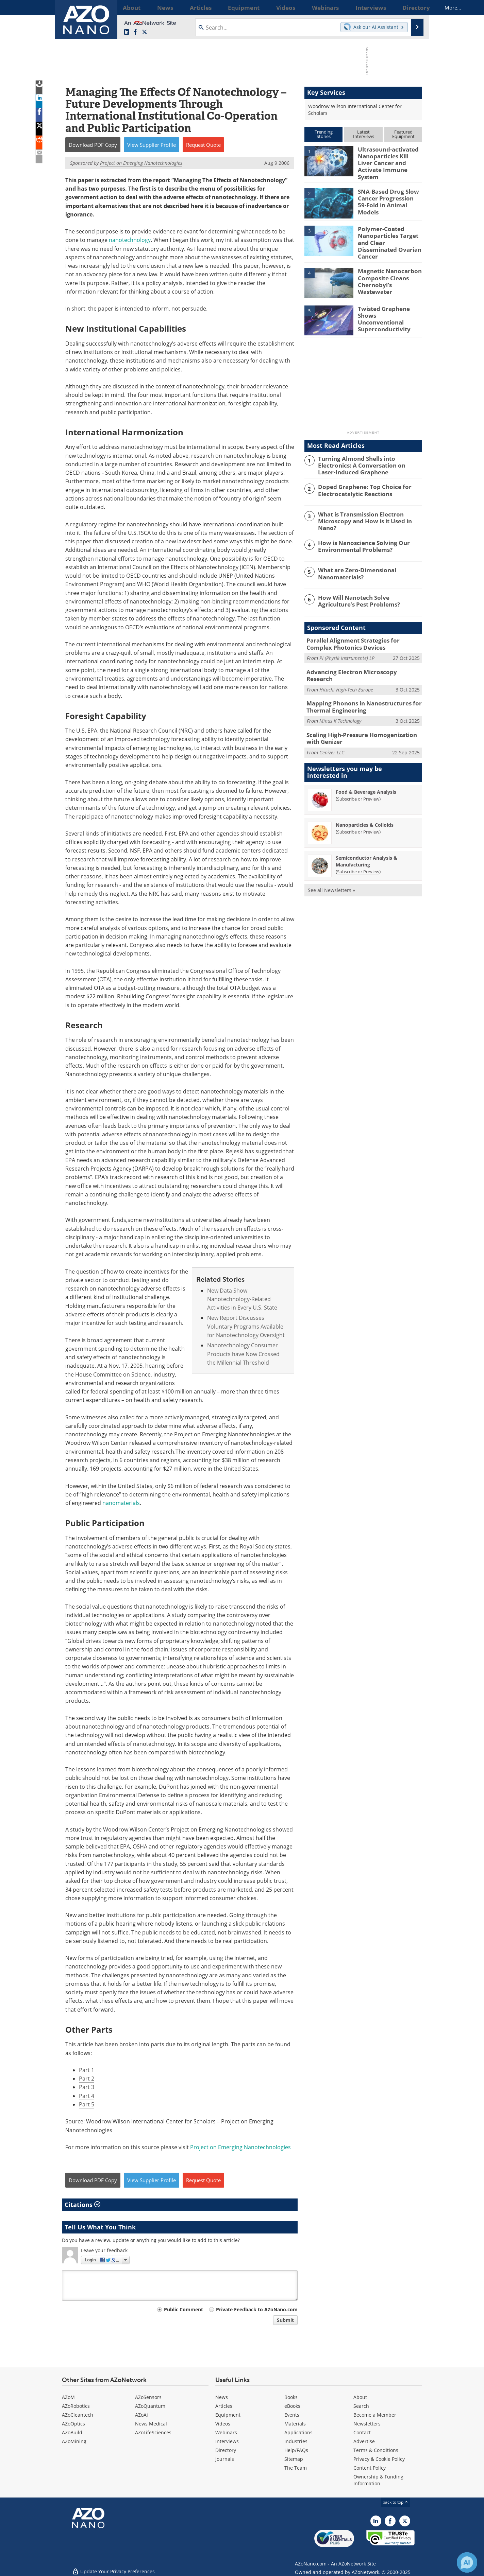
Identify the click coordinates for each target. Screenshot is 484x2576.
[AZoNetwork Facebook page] (135, 32)
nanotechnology (130, 240)
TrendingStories (324, 134)
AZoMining (74, 2441)
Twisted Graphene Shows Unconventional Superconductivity (387, 305)
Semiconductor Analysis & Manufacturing (366, 841)
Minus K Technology (340, 702)
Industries (295, 2441)
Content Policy (369, 2468)
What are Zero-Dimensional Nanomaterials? (353, 562)
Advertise (364, 2441)
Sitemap (293, 2459)
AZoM (68, 2397)
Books (291, 2397)
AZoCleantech (77, 2415)
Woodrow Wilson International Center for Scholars (355, 109)
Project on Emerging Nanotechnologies (240, 2147)
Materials (295, 2423)
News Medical (151, 2423)
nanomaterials (121, 1503)
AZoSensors (148, 2397)
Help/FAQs (296, 2450)
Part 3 (86, 2087)
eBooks (292, 2406)
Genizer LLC (331, 732)
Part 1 (86, 2070)
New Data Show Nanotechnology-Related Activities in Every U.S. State (242, 1299)
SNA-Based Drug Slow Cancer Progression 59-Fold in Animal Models (387, 192)
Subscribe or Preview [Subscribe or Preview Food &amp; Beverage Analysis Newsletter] (358, 779)
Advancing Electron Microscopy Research (359, 658)
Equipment (227, 2415)
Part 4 (86, 2096)
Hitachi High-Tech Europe (346, 669)
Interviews (227, 2441)
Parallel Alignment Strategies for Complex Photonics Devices (360, 632)
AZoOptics (73, 2423)
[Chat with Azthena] (467, 2562)
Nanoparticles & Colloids (365, 805)
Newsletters (367, 2423)
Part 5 (86, 2104)
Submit (285, 2320)
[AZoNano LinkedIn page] (126, 32)
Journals (224, 2459)
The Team (295, 2468)
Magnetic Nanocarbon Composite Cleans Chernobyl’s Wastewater (389, 267)
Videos (222, 2423)
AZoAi (141, 2415)
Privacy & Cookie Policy (379, 2459)
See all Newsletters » (331, 870)
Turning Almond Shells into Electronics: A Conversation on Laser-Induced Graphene (368, 455)
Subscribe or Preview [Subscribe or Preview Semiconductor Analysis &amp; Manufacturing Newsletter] (358, 851)
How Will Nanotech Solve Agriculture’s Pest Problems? (367, 589)
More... (413, 7)
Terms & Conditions (375, 2450)
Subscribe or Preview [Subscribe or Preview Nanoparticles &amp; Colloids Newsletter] (358, 812)
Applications (298, 2432)
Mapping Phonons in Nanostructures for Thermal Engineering (357, 689)
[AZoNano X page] (144, 32)
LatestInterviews (363, 134)
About (360, 2397)
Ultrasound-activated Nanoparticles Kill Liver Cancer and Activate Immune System (388, 158)
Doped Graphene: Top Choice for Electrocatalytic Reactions (359, 479)
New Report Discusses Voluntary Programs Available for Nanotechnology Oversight (246, 1326)
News (221, 2397)
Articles (223, 2406)
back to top (395, 2502)
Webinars (226, 2432)
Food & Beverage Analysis (366, 772)
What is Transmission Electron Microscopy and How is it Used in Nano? (369, 507)
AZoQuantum (150, 2406)
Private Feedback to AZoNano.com (257, 2309)
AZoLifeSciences (153, 2432)
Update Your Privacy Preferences (113, 2567)
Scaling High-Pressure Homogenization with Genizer (362, 719)
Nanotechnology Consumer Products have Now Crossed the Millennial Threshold (243, 1354)
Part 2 (86, 2078)
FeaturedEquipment (403, 134)
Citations (82, 2205)
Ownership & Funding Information (378, 2480)
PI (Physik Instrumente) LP (346, 645)
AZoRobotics (76, 2406)
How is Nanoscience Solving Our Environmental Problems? (359, 534)
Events (291, 2415)
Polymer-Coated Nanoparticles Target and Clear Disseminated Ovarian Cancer (388, 233)
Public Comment (183, 2309)
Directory (225, 2450)
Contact (362, 2432)
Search (361, 2406)
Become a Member (374, 2415)
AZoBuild (72, 2432)
